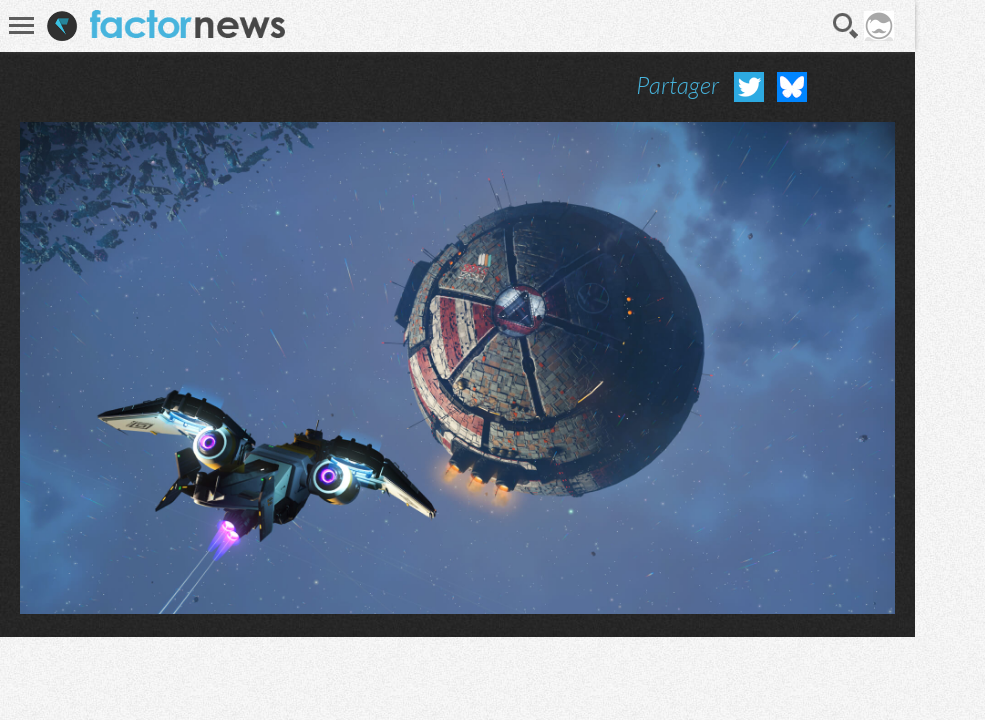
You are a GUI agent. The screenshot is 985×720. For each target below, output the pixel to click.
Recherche (846, 26)
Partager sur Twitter (749, 87)
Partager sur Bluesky (792, 87)
